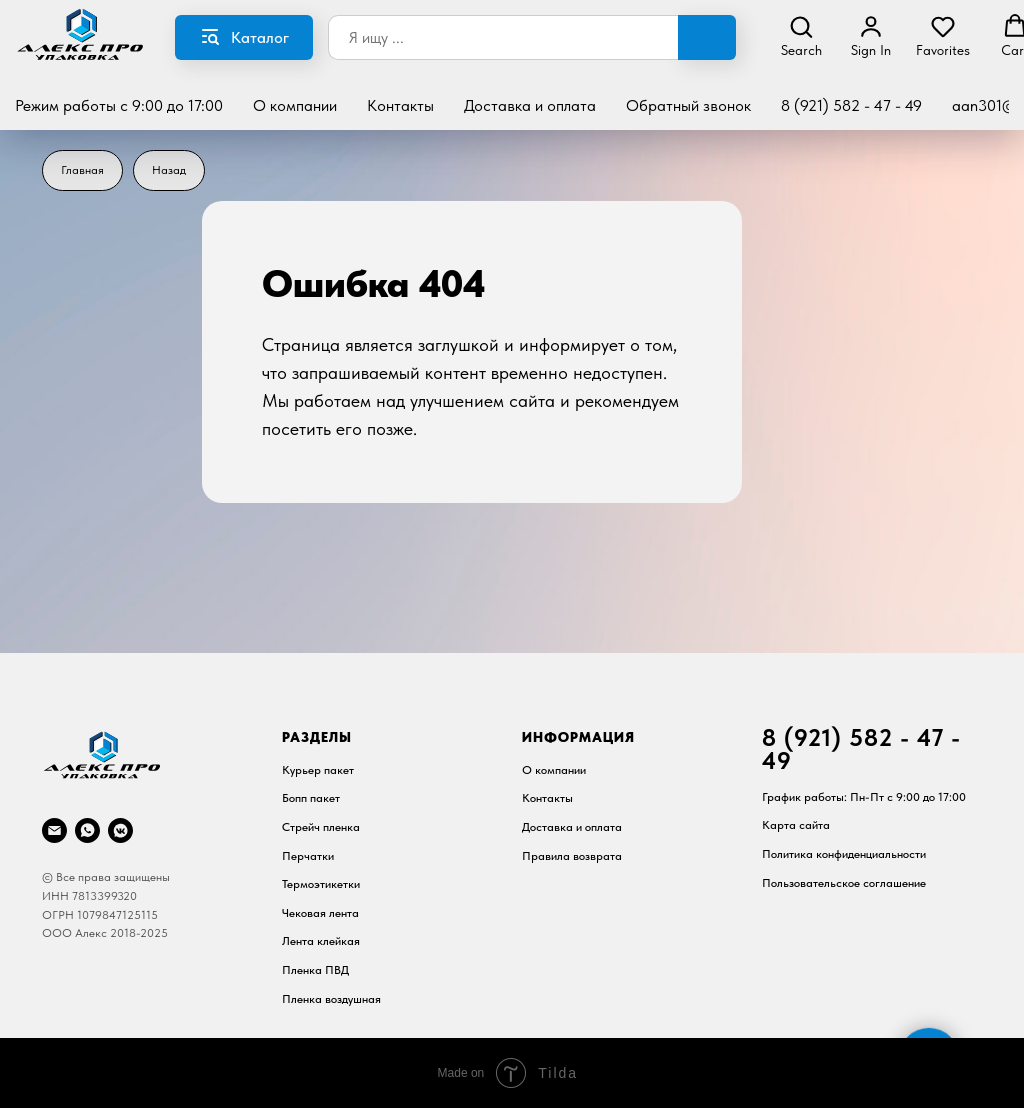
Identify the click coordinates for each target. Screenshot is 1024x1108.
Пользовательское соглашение (844, 883)
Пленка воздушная (331, 999)
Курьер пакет (318, 770)
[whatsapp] (87, 830)
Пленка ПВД (315, 970)
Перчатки (308, 856)
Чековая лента (320, 913)
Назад (169, 170)
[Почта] (54, 830)
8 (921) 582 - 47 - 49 (851, 105)
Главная (82, 170)
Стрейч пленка (321, 827)
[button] (801, 36)
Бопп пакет (311, 798)
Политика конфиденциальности (844, 854)
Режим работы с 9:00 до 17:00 (119, 105)
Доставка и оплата (530, 105)
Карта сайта (796, 825)
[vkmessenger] (120, 830)
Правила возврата (572, 856)
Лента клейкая (321, 941)
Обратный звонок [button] (688, 105)
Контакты (400, 105)
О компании (295, 105)
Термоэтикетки (321, 884)
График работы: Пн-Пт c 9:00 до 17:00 (864, 797)
